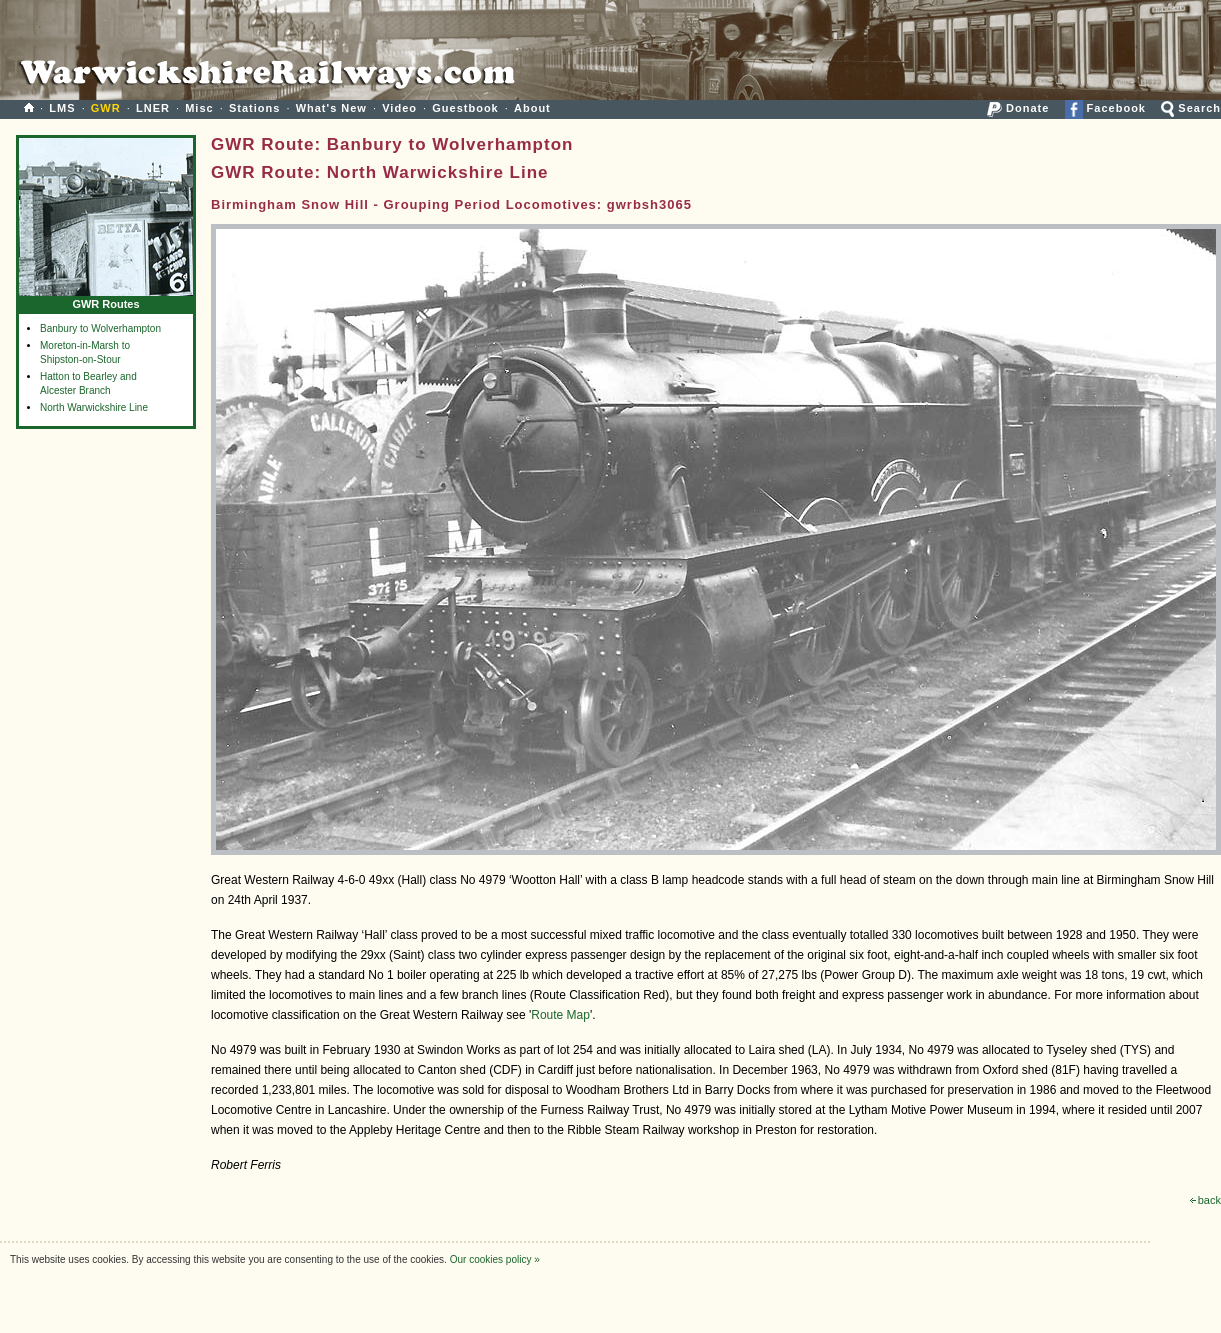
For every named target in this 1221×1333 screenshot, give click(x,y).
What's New (331, 108)
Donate (1018, 108)
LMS (62, 108)
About (532, 108)
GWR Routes (106, 299)
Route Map (560, 1015)
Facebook (1105, 108)
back (1205, 1200)
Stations (254, 108)
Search (1191, 108)
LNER (153, 108)
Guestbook (465, 108)
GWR (106, 108)
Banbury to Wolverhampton (100, 328)
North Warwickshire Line (94, 407)
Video (399, 108)
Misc (199, 108)
